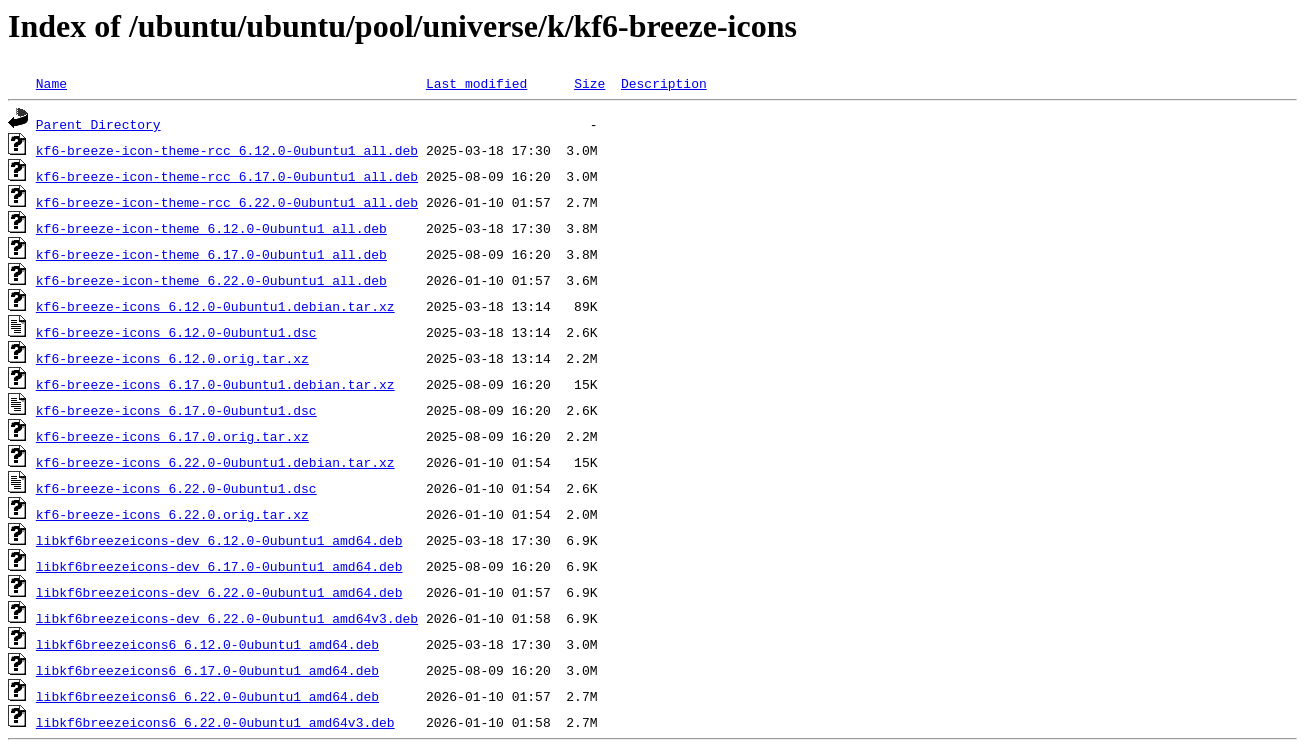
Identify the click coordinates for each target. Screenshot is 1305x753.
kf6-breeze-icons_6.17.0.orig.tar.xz (172, 436)
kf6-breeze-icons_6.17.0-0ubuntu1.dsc (176, 410)
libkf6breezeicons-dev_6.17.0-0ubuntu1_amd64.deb (219, 566)
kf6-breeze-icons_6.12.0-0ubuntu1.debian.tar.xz (215, 306)
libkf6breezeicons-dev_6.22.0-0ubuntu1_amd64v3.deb (227, 618)
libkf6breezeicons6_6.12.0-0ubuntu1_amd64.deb (207, 644)
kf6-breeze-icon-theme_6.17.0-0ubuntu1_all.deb (211, 254)
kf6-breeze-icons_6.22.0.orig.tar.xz (172, 514)
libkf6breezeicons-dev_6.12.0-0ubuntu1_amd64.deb (219, 540)
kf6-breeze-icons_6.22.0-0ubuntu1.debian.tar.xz (215, 462)
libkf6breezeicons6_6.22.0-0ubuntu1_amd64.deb (207, 696)
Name (51, 83)
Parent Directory (98, 124)
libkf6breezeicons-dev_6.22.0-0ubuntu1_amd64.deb (219, 592)
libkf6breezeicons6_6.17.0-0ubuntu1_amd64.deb (207, 670)
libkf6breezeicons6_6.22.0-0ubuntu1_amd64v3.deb (215, 722)
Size (589, 83)
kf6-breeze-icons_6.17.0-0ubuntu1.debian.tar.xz (215, 384)
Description (664, 83)
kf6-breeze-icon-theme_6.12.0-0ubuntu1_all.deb (211, 228)
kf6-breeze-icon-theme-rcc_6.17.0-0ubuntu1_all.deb (227, 176)
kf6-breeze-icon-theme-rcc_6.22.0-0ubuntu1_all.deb (227, 202)
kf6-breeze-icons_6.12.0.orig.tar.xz (172, 358)
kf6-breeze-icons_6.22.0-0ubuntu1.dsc (176, 488)
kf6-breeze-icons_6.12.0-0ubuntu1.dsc (176, 332)
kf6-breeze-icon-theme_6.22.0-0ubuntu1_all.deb (211, 280)
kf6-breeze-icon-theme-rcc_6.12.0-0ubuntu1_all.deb (227, 150)
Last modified (476, 83)
